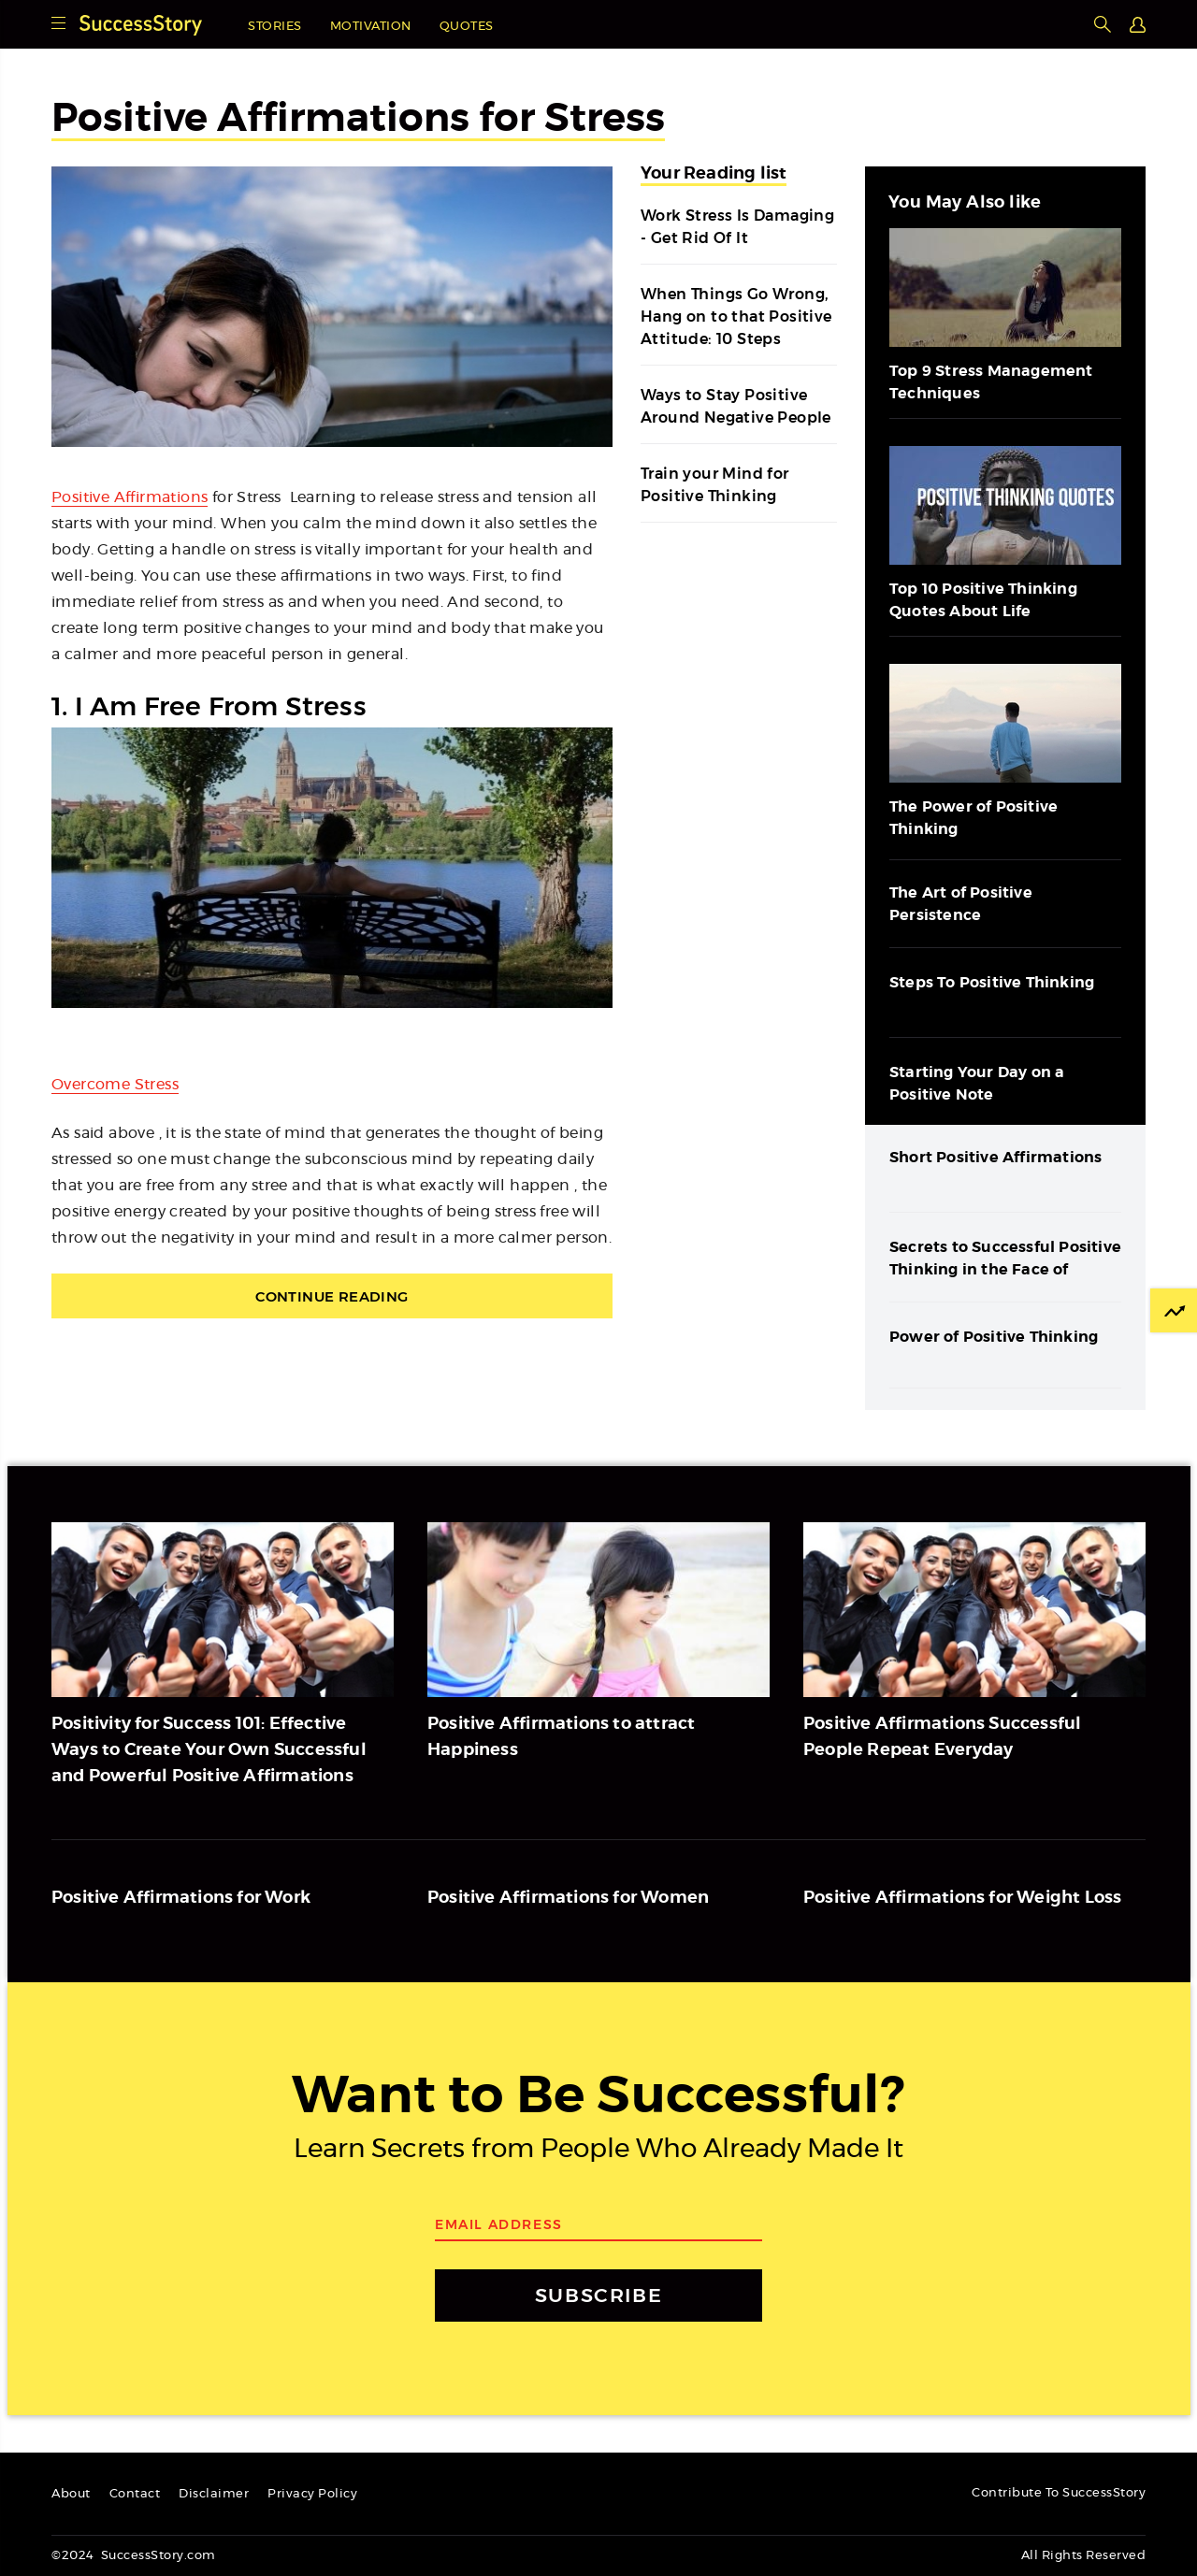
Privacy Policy (312, 2494)
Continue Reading (331, 1296)
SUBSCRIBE (598, 2295)
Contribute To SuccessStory (1059, 2493)
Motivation (370, 27)
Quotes (467, 27)
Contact (135, 2494)
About (71, 2494)
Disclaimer (214, 2494)
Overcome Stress (115, 1084)
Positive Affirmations (129, 497)
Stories (275, 27)
